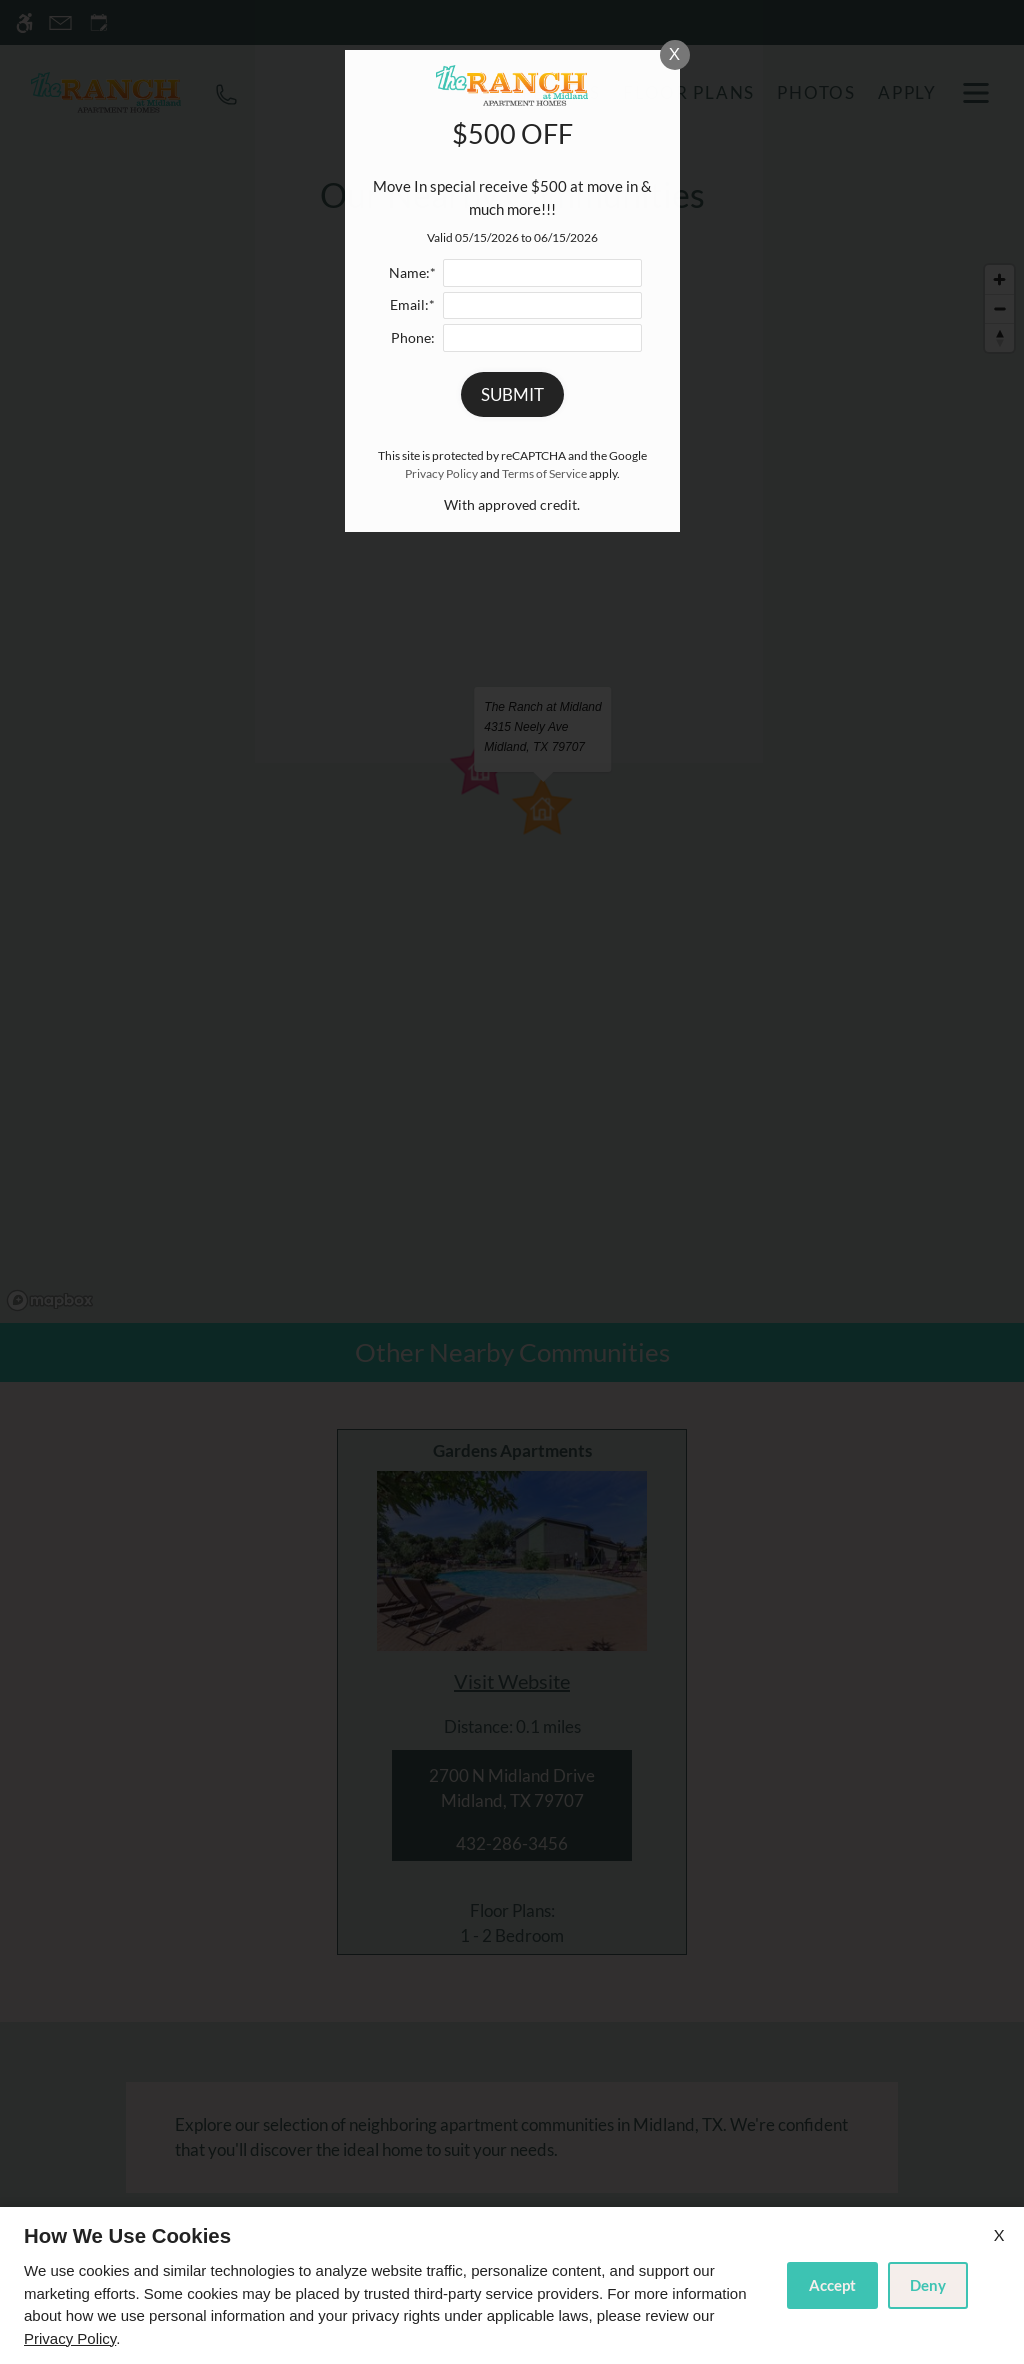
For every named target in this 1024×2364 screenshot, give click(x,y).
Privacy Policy (70, 2338)
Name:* (412, 273)
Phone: (413, 338)
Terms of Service (544, 473)
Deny (928, 2285)
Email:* (412, 305)
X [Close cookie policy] (999, 2234)
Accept (832, 2285)
